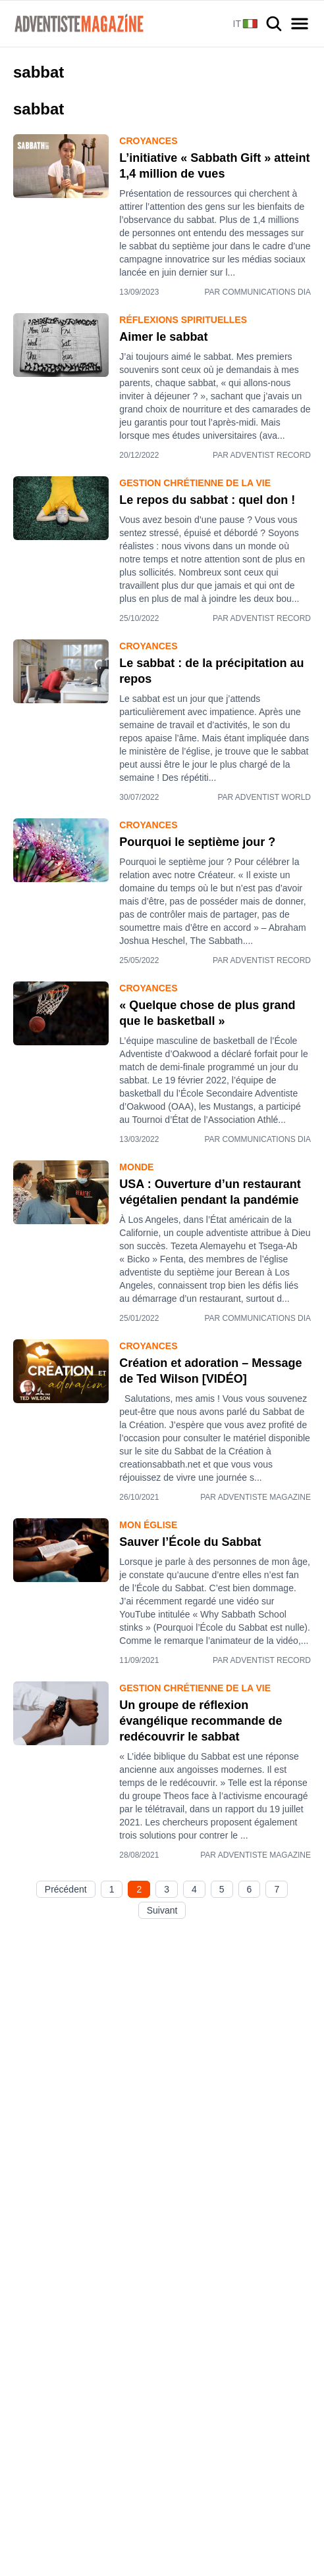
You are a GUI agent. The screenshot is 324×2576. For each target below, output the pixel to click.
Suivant (162, 1910)
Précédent (66, 1889)
